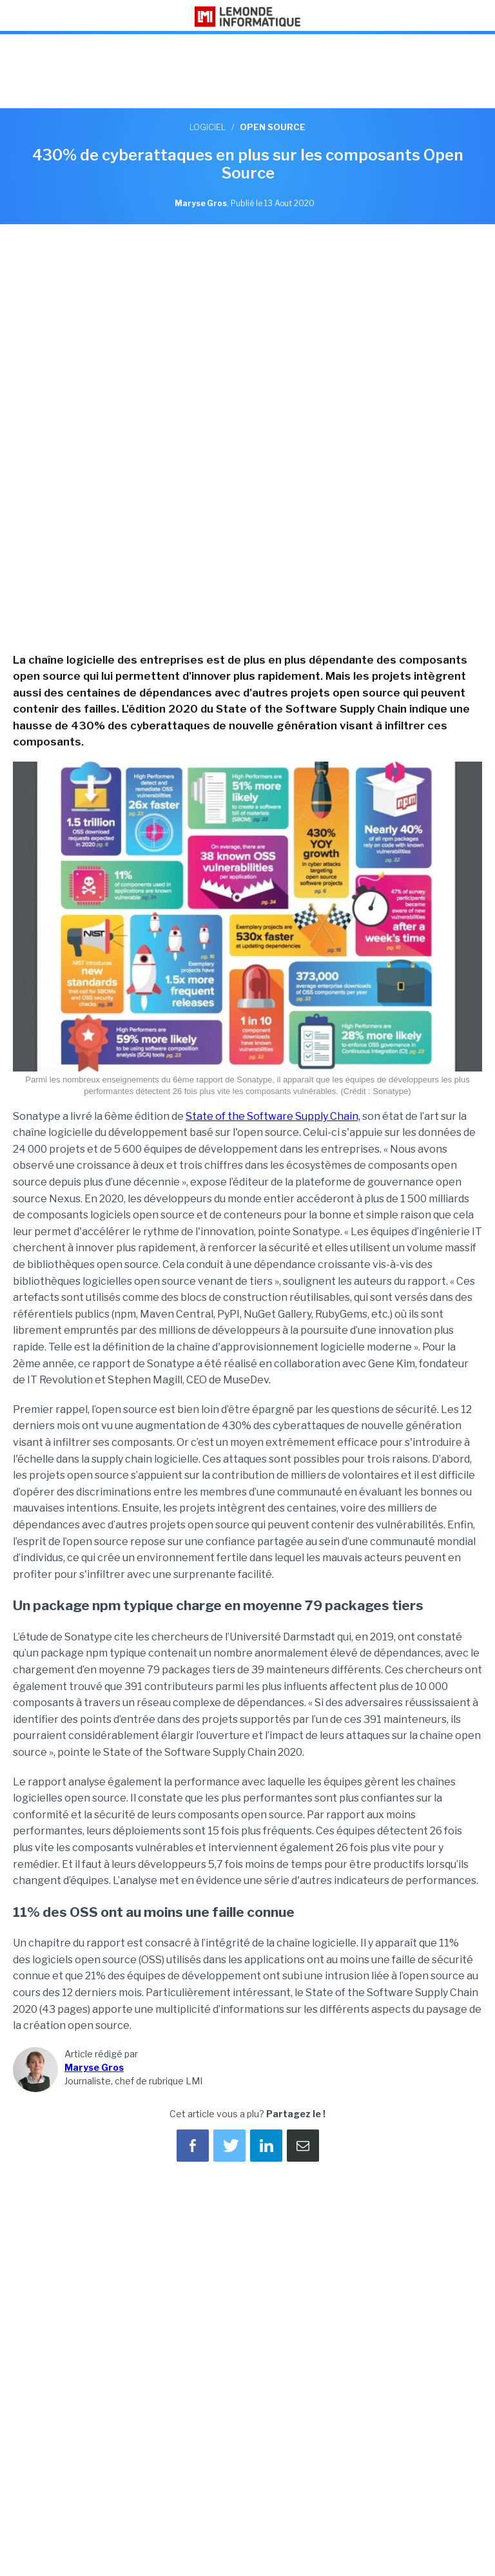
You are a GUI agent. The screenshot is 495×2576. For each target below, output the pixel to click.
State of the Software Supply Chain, (273, 1116)
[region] (247, 73)
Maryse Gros (94, 2067)
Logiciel (207, 127)
